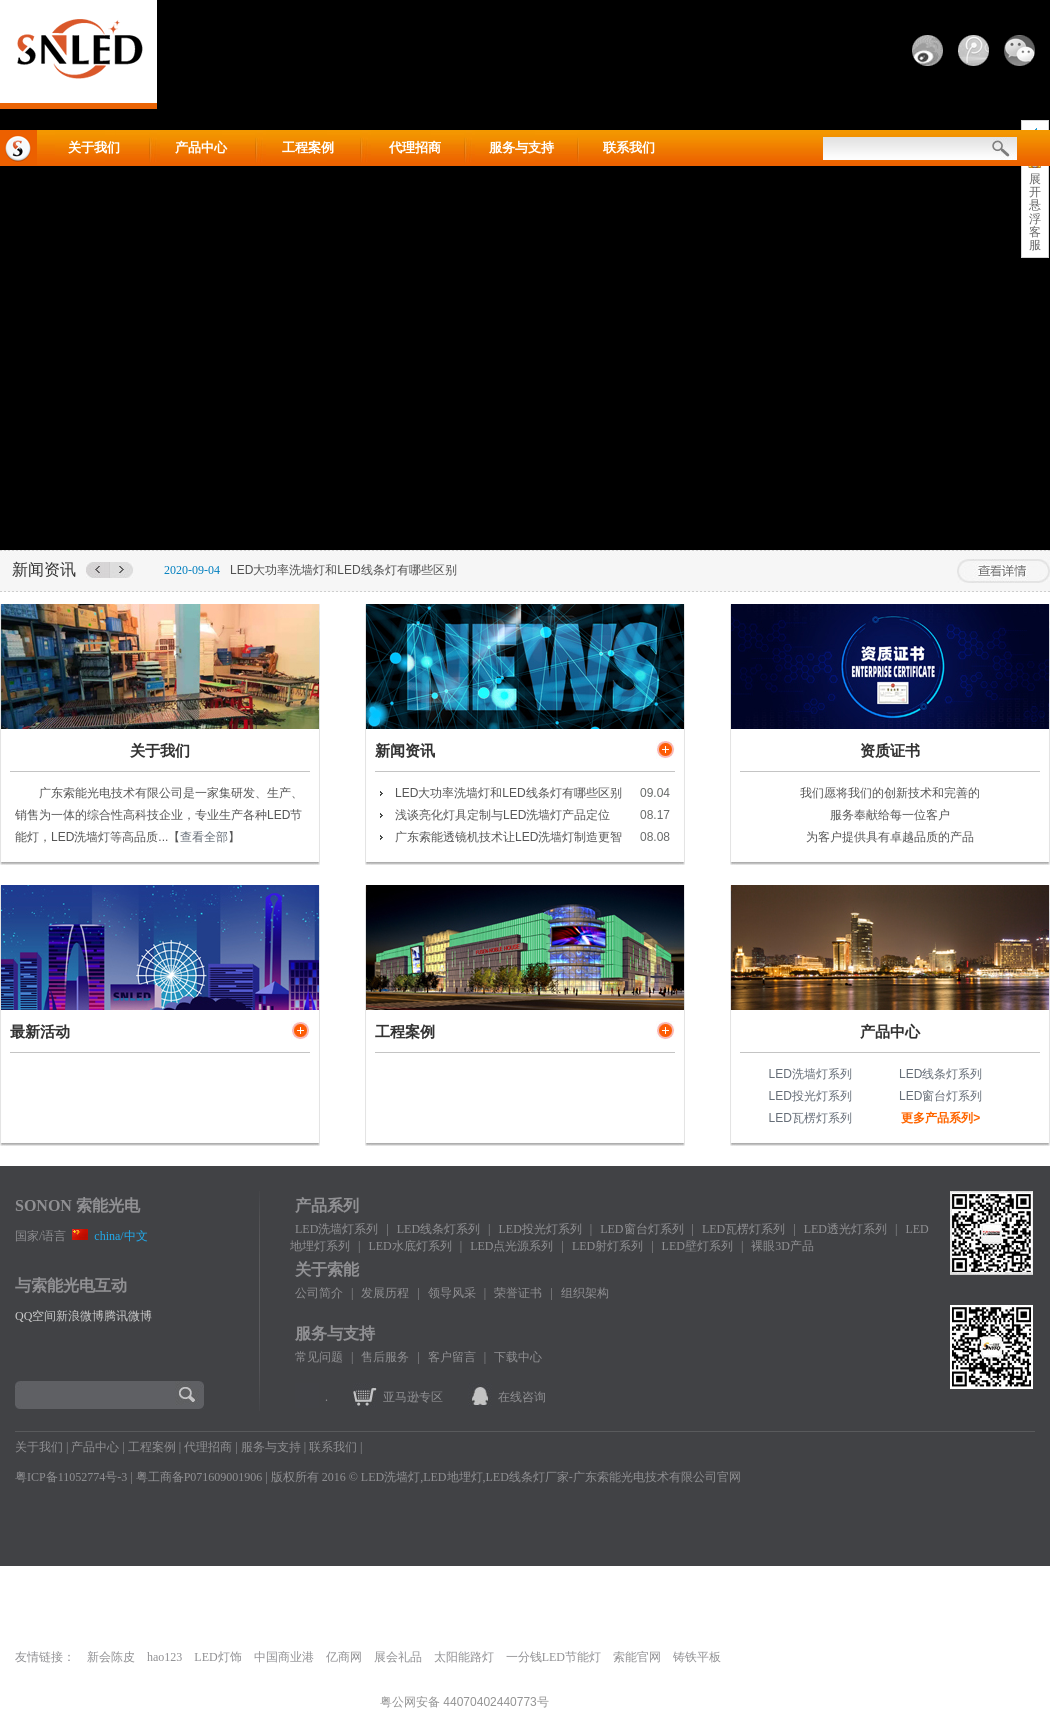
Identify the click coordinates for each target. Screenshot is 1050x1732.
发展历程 (385, 1293)
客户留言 (452, 1357)
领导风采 (452, 1293)
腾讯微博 (128, 1316)
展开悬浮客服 (1035, 212)
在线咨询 (522, 1397)
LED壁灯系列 (697, 1246)
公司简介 (319, 1293)
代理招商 (415, 147)
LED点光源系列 (511, 1246)
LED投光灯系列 (810, 1096)
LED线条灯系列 (940, 1074)
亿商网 (344, 1657)
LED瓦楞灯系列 (810, 1118)
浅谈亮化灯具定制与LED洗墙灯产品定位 (502, 815)
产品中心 (201, 147)
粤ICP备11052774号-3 (71, 1477)
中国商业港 (284, 1657)
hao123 (164, 1657)
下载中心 (518, 1357)
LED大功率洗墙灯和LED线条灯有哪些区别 (343, 570)
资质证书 (890, 751)
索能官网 (637, 1657)
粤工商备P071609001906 (199, 1477)
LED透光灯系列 (845, 1229)
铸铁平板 (697, 1657)
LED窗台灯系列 (940, 1096)
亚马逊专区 (413, 1397)
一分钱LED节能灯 (553, 1657)
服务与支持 (521, 147)
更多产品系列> (940, 1118)
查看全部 (204, 837)
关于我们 (94, 147)
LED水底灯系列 (409, 1246)
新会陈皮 (111, 1657)
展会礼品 (398, 1657)
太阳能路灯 (464, 1657)
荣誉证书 (518, 1293)
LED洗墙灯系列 (810, 1074)
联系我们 (629, 147)
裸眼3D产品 (782, 1246)
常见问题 (319, 1357)
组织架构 (585, 1293)
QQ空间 (35, 1316)
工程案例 (308, 147)
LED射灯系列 (607, 1246)
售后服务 (385, 1357)
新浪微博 (80, 1316)
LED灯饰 (217, 1657)
